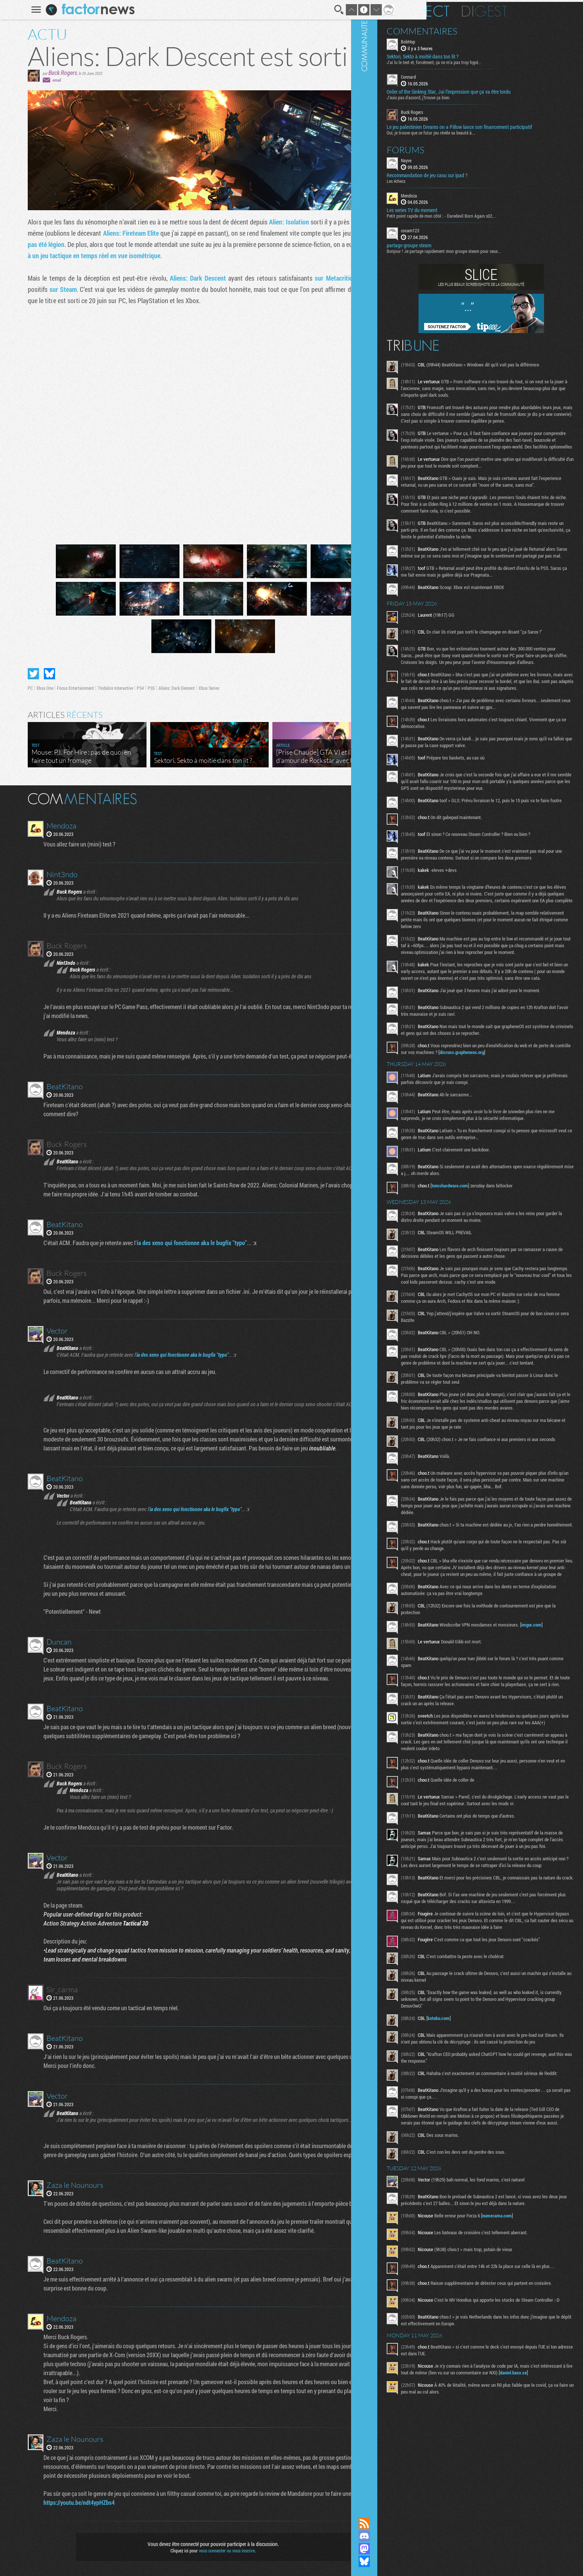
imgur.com (486, 1954)
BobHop (460, 40)
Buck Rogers (51, 72)
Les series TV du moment (464, 214)
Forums (458, 153)
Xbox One (33, 688)
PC (18, 688)
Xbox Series (197, 688)
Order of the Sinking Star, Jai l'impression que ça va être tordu (501, 90)
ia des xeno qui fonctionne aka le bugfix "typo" (183, 1243)
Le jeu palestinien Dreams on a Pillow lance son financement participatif (500, 128)
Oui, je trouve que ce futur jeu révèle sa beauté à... (483, 136)
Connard (460, 75)
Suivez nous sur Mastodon (416, 2548)
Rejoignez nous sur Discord (416, 2536)
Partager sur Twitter (21, 673)
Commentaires (474, 29)
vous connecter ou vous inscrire (215, 2551)
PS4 (128, 688)
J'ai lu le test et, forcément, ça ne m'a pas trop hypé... (486, 60)
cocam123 (462, 235)
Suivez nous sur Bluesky (416, 2561)
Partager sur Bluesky (37, 673)
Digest (537, 9)
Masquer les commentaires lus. (382, 798)
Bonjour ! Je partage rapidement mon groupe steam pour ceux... (496, 255)
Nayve (458, 164)
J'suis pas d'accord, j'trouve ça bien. (470, 96)
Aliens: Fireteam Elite (119, 233)
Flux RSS (416, 2523)
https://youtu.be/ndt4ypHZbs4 (70, 2502)
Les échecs (448, 185)
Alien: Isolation (277, 221)
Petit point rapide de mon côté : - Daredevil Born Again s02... (493, 220)
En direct (470, 9)
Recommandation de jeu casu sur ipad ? (479, 179)
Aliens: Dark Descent (186, 278)
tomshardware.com (502, 1410)
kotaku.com (491, 2422)
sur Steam (51, 289)
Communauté (416, 1251)
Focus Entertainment (63, 688)
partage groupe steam (461, 250)
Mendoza (461, 199)
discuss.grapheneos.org (476, 1256)
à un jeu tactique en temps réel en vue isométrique (82, 255)
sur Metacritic (322, 278)
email (45, 80)
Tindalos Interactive (103, 688)
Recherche (327, 9)
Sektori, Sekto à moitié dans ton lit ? (475, 55)
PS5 (139, 688)
